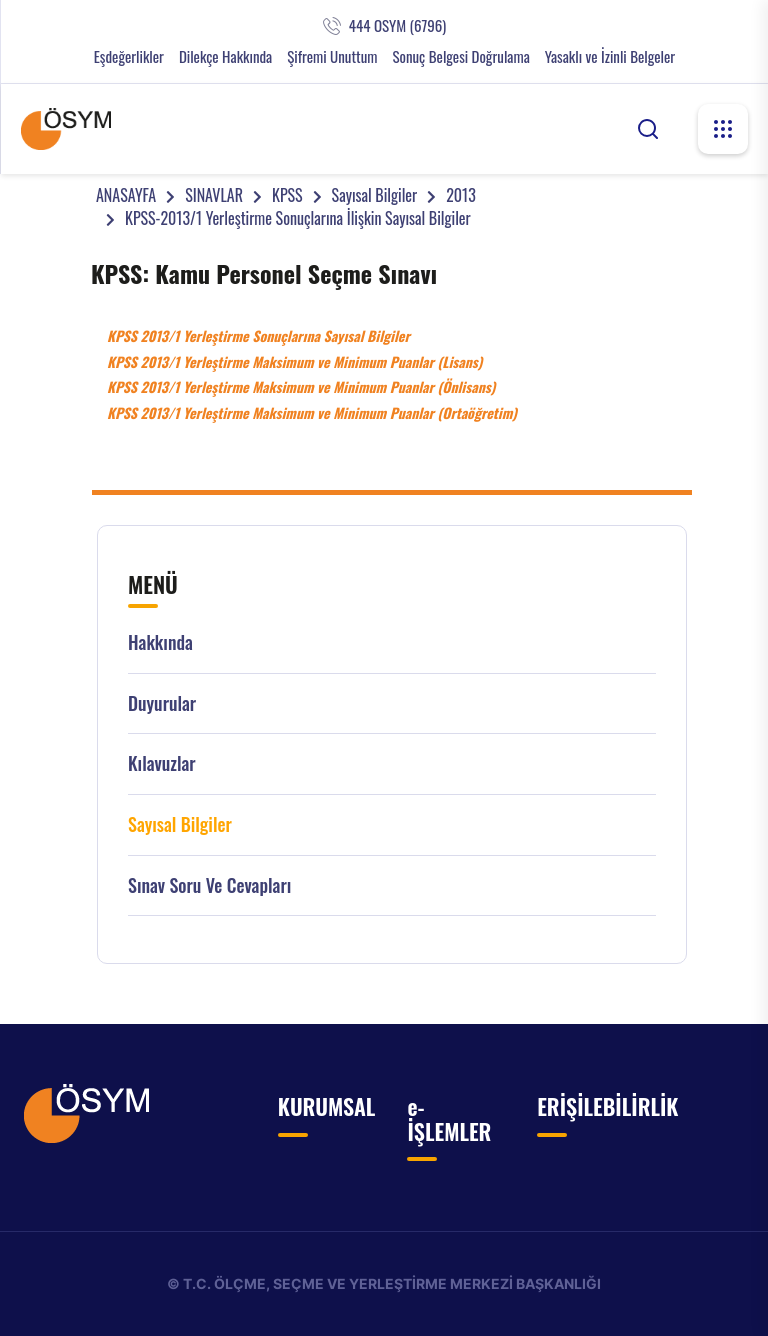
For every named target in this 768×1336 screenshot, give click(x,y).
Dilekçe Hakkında (225, 56)
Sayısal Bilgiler (375, 195)
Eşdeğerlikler (129, 56)
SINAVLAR (214, 195)
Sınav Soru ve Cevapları (209, 885)
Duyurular (162, 703)
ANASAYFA (126, 195)
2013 (461, 195)
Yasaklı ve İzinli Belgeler (610, 56)
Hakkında (160, 642)
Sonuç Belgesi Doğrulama (460, 56)
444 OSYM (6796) (397, 25)
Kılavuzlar (162, 763)
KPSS (287, 195)
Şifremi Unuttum (332, 56)
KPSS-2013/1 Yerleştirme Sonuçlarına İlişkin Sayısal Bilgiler (298, 218)
